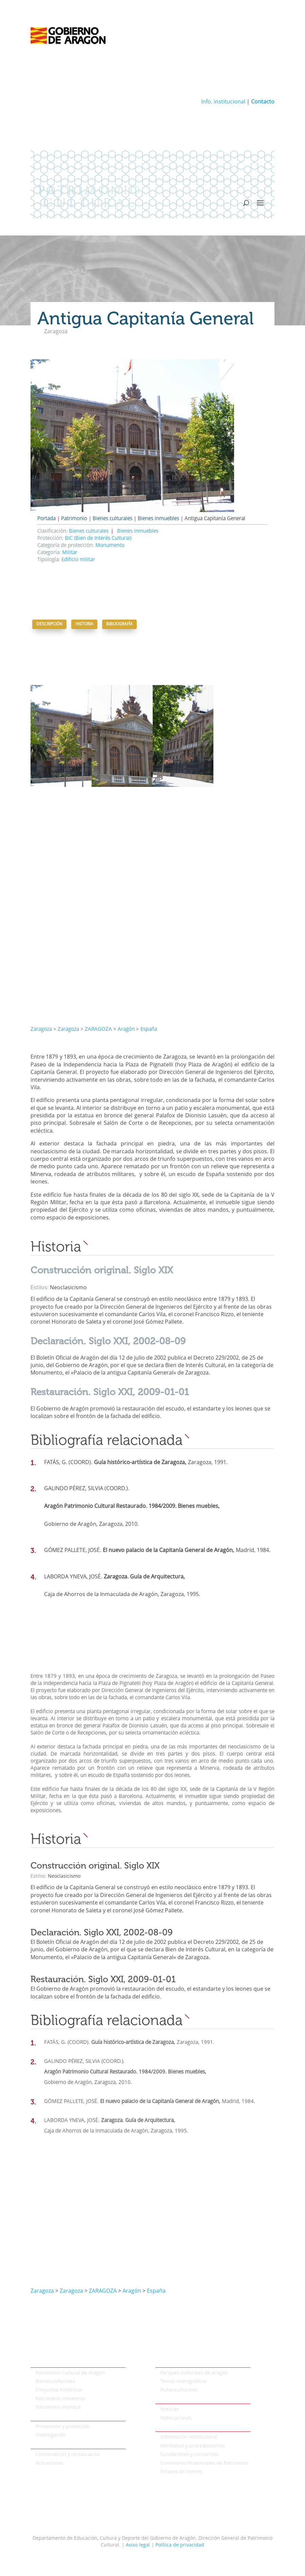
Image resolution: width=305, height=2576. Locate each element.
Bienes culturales (112, 519)
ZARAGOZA (98, 1029)
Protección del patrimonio (60, 2417)
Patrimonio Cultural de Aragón (70, 2373)
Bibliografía (119, 624)
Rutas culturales (178, 2390)
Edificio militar (78, 560)
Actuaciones (49, 2463)
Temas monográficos (183, 2381)
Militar (69, 552)
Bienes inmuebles (158, 519)
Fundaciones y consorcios (189, 2454)
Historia (84, 624)
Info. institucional (223, 102)
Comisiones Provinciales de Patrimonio (204, 2463)
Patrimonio (74, 519)
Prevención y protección (63, 2426)
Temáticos (166, 2363)
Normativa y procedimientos (192, 2446)
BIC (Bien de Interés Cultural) (98, 538)
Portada (46, 519)
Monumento (110, 545)
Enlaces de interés (181, 2471)
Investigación (50, 2435)
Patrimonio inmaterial (60, 2399)
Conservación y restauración (68, 2454)
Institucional (169, 2427)
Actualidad (167, 2400)
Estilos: (40, 1288)
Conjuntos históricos (59, 2390)
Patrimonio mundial (58, 2407)
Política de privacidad (179, 2545)
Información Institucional (188, 2437)
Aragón (126, 1029)
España (148, 1029)
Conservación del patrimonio (63, 2445)
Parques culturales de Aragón (194, 2373)
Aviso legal (138, 2545)
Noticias (169, 2409)
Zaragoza (41, 1029)
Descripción (49, 624)
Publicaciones (176, 2418)
